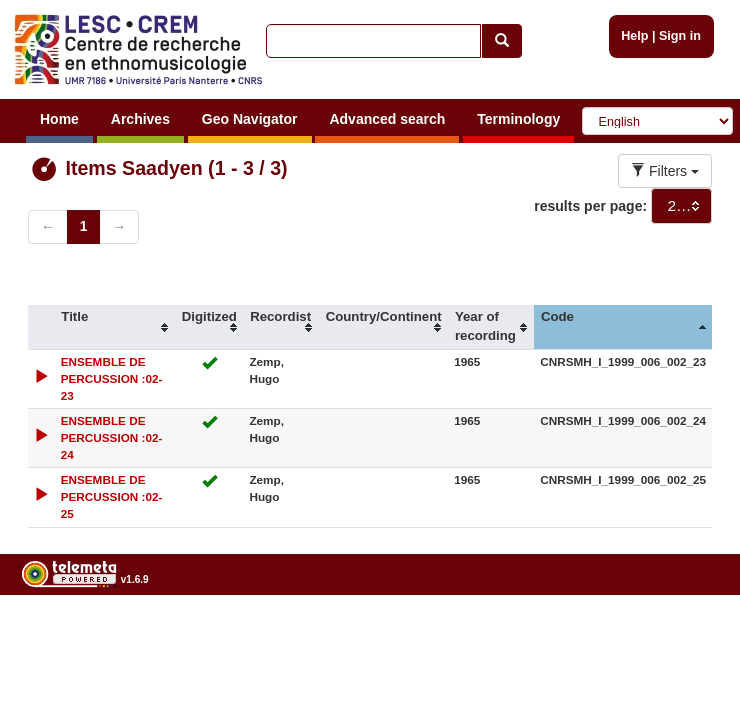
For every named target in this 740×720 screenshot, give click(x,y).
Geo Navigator (250, 119)
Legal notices (690, 630)
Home (59, 119)
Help (634, 36)
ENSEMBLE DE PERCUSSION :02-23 (112, 378)
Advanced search (387, 119)
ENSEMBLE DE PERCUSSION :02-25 (112, 496)
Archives (140, 119)
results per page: (590, 206)
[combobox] (681, 206)
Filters (665, 171)
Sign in (680, 36)
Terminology (518, 119)
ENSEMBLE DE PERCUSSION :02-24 (112, 437)
